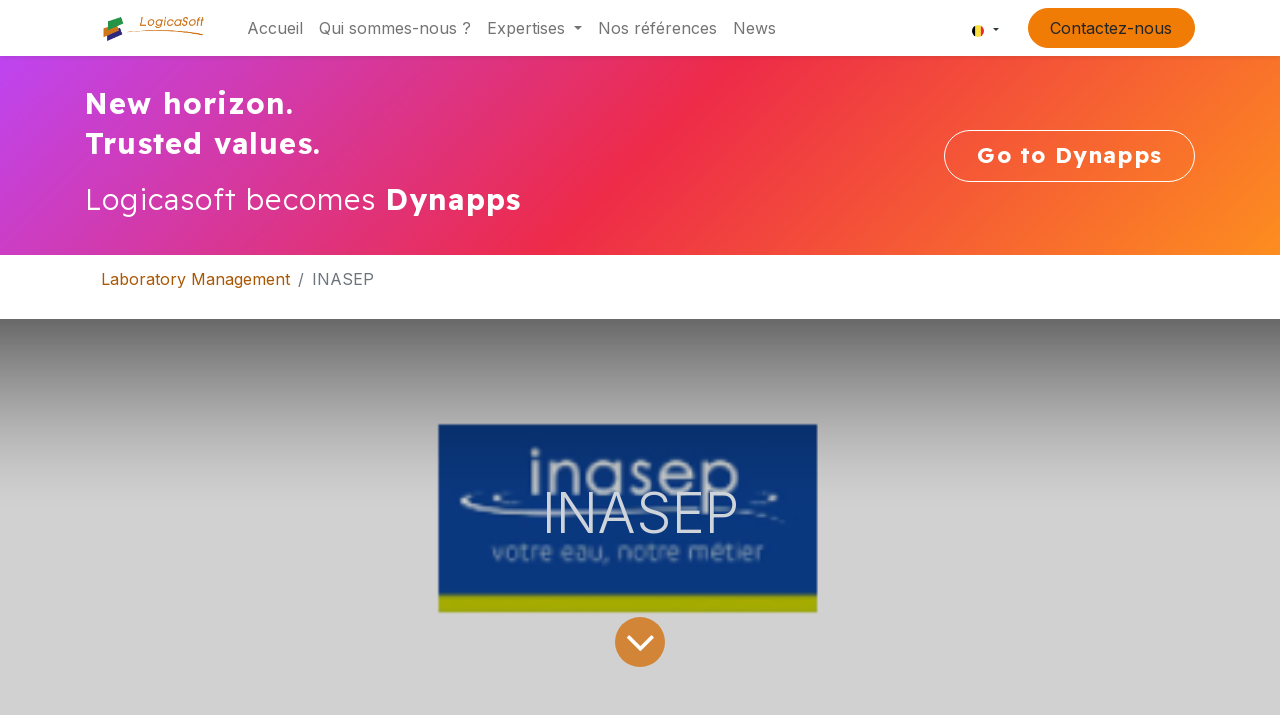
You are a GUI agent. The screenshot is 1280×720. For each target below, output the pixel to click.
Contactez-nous (1111, 28)
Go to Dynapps (1069, 155)
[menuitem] (275, 28)
